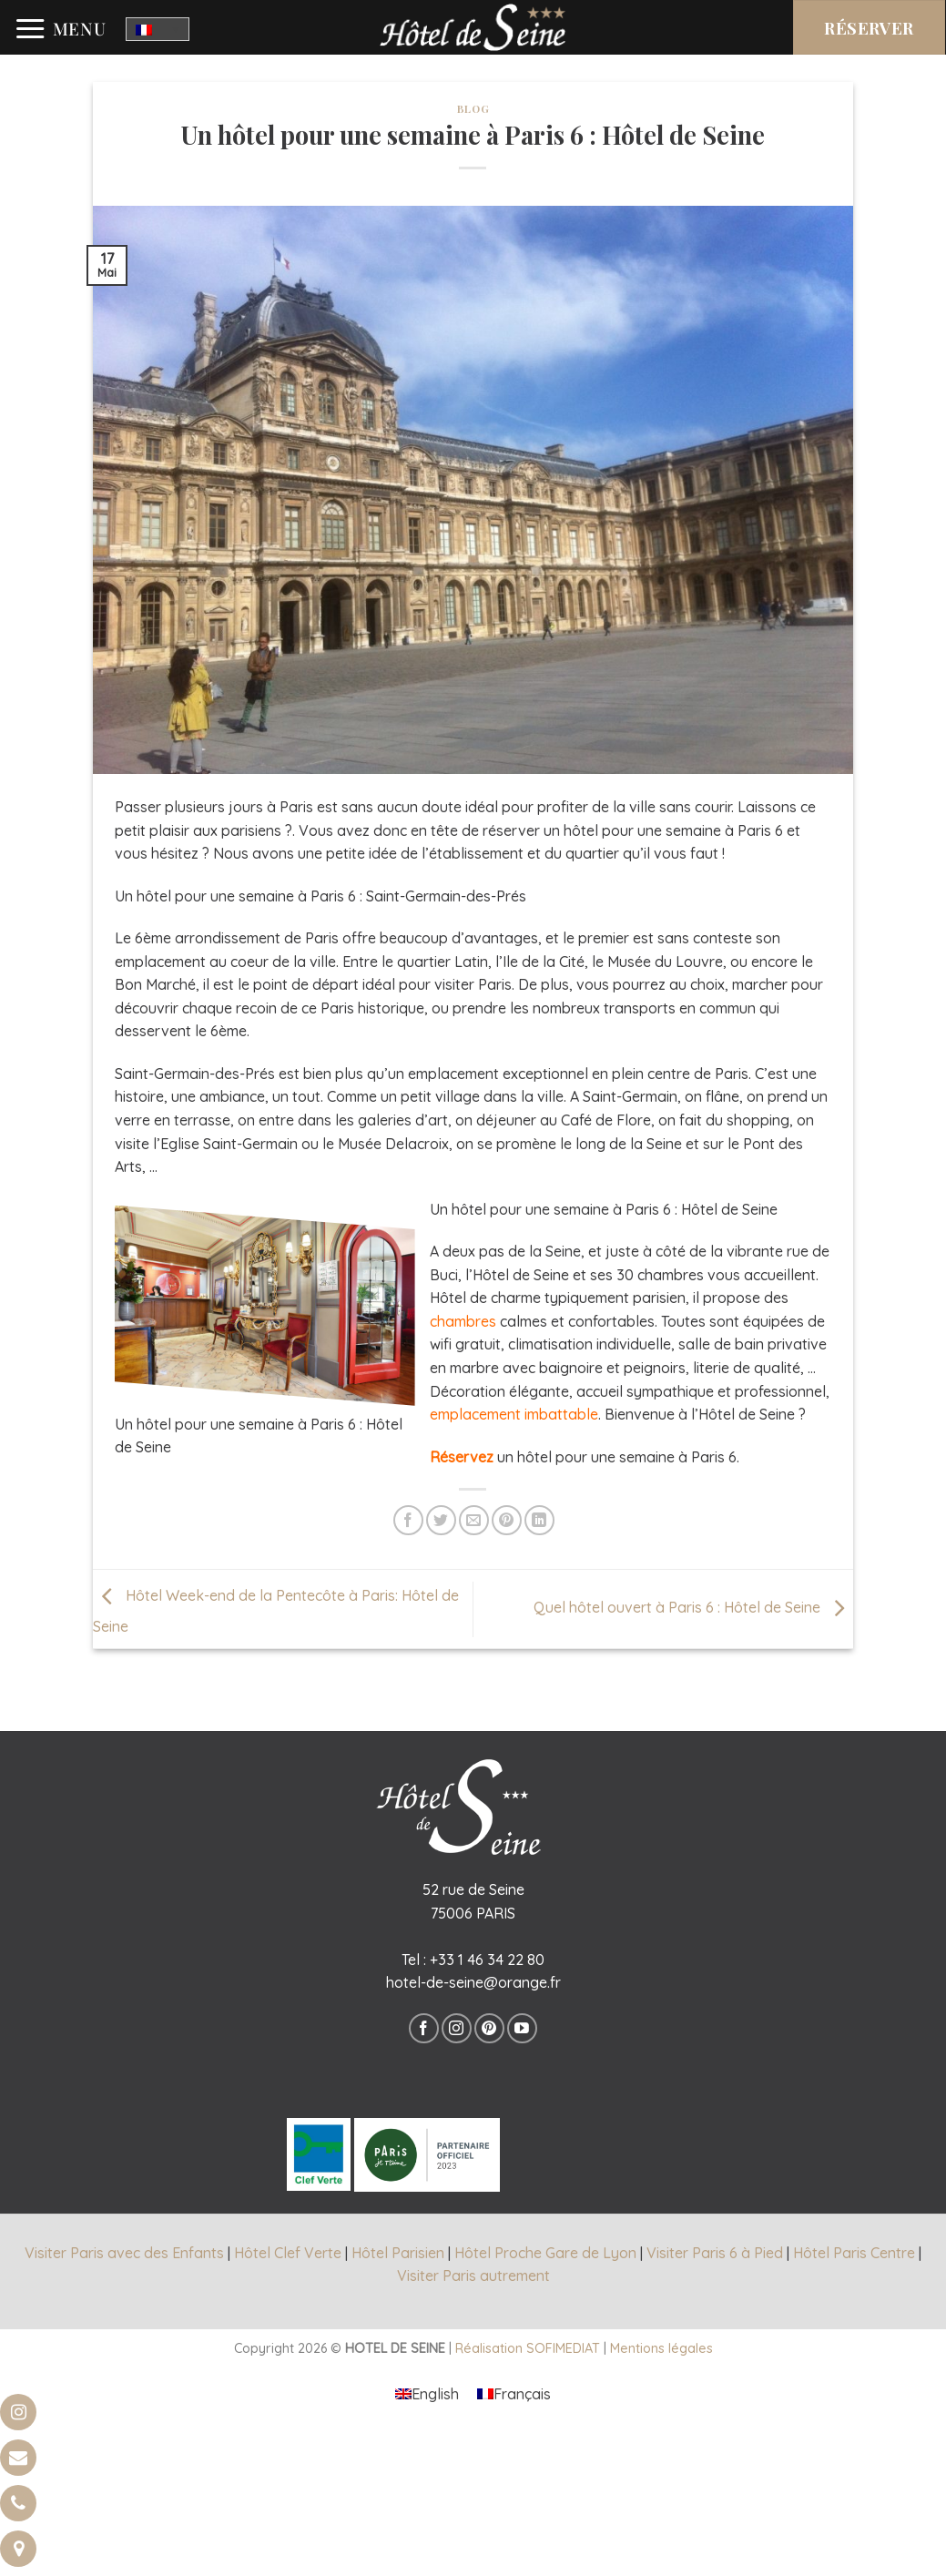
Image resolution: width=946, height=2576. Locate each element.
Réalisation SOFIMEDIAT (527, 2348)
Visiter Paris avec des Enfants (124, 2253)
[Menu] (60, 29)
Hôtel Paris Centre (854, 2253)
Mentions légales (661, 2348)
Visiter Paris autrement (473, 2275)
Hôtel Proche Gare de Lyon (545, 2253)
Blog (473, 109)
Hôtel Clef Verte (287, 2253)
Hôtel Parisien (397, 2253)
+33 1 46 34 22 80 (487, 1959)
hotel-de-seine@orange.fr (473, 1982)
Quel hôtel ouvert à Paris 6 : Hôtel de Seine (693, 1607)
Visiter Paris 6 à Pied (714, 2253)
